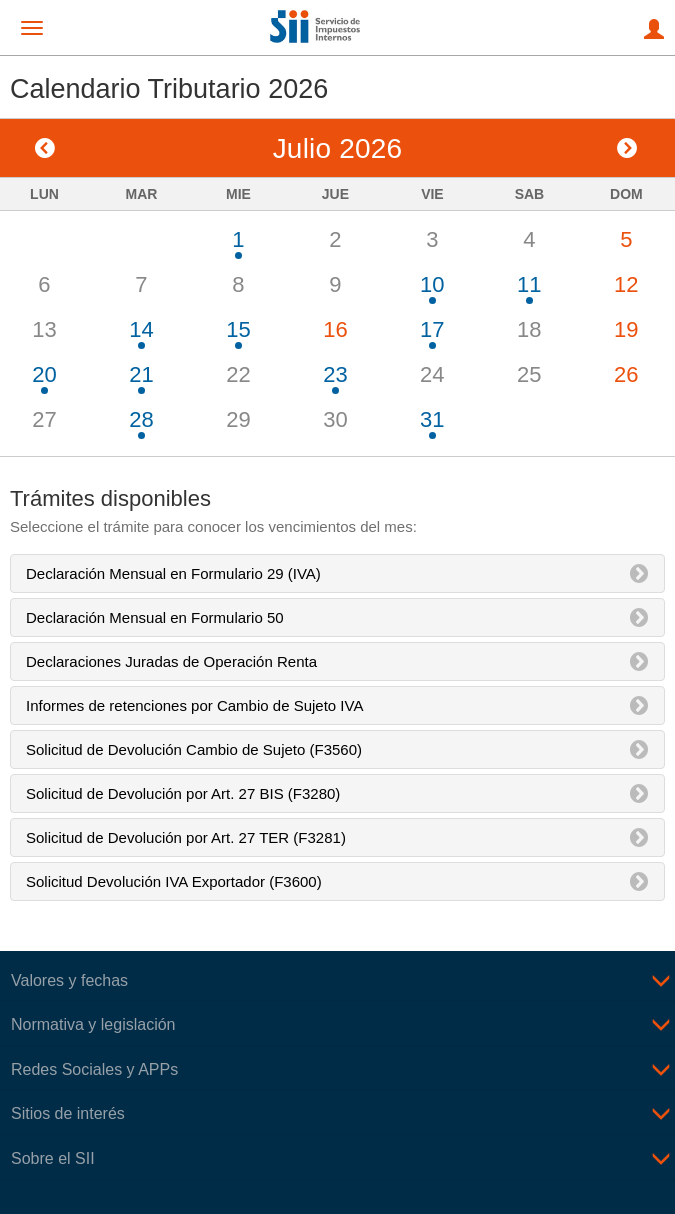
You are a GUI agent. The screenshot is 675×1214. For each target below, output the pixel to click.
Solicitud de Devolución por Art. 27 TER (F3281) (186, 837)
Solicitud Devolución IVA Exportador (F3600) (174, 881)
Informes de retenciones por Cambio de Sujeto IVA (194, 705)
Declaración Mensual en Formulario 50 (155, 617)
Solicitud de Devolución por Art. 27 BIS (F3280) (183, 793)
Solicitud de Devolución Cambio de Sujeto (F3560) (194, 749)
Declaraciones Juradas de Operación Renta (171, 661)
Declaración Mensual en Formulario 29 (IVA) (173, 573)
